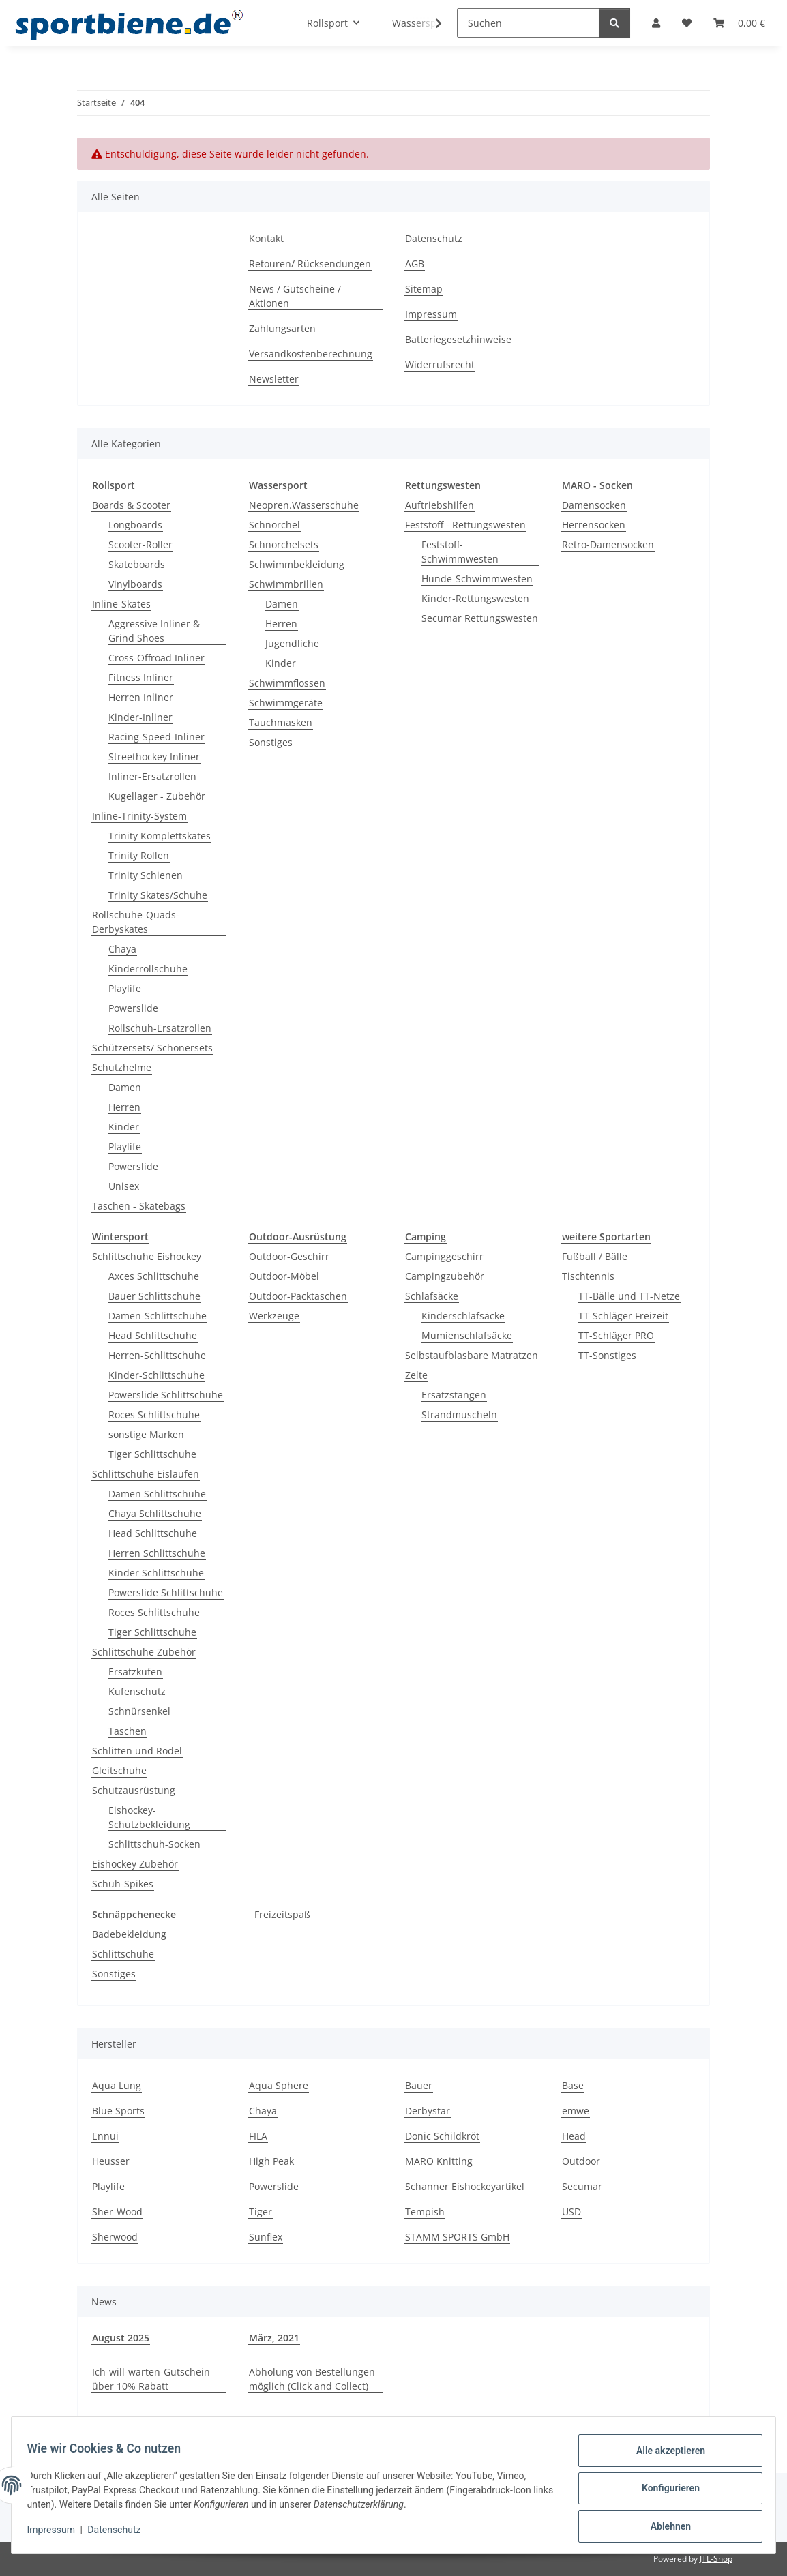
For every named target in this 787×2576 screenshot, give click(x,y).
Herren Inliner (140, 697)
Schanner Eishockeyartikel (464, 2186)
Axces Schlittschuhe (153, 1276)
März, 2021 (274, 2337)
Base (573, 2085)
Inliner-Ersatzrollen (152, 776)
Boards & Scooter (131, 504)
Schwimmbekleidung (296, 564)
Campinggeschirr (444, 1256)
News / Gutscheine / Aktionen (295, 296)
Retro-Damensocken (608, 544)
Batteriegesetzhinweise (458, 339)
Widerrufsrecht (440, 364)
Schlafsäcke (431, 1295)
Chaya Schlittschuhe (154, 1513)
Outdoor (581, 2161)
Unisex (123, 1186)
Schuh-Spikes (122, 1883)
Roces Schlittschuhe (154, 1414)
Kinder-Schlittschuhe (156, 1374)
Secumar (582, 2186)
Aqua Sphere (278, 2085)
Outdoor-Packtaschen (298, 1295)
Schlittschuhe (123, 1953)
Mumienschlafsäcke (466, 1335)
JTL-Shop (716, 2558)
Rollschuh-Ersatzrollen (159, 1027)
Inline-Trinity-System (139, 815)
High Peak (271, 2161)
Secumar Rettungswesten (479, 618)
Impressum (57, 2533)
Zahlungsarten (282, 328)
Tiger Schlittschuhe (152, 1454)
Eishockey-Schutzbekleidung (149, 1817)
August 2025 (120, 2337)
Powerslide (133, 1008)
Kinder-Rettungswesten (475, 598)
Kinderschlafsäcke (463, 1315)
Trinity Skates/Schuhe (157, 894)
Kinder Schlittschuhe (156, 1572)
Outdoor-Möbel (284, 1276)
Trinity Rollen (138, 855)
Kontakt (266, 238)
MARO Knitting (439, 2161)
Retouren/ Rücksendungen (310, 263)
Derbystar (427, 2110)
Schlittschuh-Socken (154, 1844)
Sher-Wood (117, 2211)
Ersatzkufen (135, 1671)
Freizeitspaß (282, 1914)
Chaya (122, 948)
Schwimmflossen (287, 682)
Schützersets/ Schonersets (152, 1047)
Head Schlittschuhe (152, 1335)
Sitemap (424, 288)
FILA (258, 2135)
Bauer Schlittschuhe (154, 1295)
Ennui (105, 2135)
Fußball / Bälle (594, 1256)
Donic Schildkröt (442, 2135)
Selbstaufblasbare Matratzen (471, 1355)
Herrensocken (593, 524)
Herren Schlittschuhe (156, 1552)
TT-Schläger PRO (616, 1335)
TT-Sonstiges (607, 1355)
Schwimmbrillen (286, 584)
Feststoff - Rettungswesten (465, 524)
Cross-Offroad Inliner (156, 657)
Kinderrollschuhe (148, 968)
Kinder (123, 1126)
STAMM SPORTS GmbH (457, 2236)
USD (571, 2211)
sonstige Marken (146, 1434)
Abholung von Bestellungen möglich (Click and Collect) (312, 2379)
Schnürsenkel (139, 1711)
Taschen (127, 1730)
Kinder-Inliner (140, 716)
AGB (414, 263)
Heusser (111, 2161)
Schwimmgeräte (286, 702)
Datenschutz (120, 2533)
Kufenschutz (137, 1691)
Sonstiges (271, 742)
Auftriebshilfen (439, 504)
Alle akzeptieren (663, 2456)
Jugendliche (292, 643)
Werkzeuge (274, 1315)
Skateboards (136, 564)
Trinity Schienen (145, 875)
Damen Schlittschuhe (157, 1493)
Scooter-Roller (140, 544)
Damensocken (594, 504)
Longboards (135, 524)
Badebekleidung (129, 1934)
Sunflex (265, 2236)
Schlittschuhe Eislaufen (145, 1473)
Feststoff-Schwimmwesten (460, 551)
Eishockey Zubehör (135, 1863)
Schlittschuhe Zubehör (144, 1651)
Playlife (124, 988)
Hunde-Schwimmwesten (477, 578)
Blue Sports (118, 2110)
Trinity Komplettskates (159, 835)
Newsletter (274, 378)
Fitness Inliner (140, 677)
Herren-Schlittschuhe (157, 1355)
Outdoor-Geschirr (289, 1256)
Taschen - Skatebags (138, 1205)
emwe (575, 2110)
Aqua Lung (116, 2085)
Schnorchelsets (283, 544)
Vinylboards (135, 584)
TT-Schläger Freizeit (623, 1315)
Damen (124, 1087)
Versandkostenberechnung (310, 353)
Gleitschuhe (119, 1770)
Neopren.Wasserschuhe (304, 504)
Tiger (260, 2211)
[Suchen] (528, 23)
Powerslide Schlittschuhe (165, 1394)
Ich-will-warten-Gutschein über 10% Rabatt (151, 2379)
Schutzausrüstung (133, 1790)
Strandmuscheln (459, 1414)
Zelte (416, 1374)
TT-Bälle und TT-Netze (629, 1295)
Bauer (418, 2085)
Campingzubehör (444, 1276)
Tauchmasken (280, 722)
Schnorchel (274, 524)
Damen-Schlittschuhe (157, 1315)
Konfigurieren (664, 2492)
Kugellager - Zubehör (156, 796)
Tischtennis (588, 1276)
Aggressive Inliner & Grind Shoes (154, 630)
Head (574, 2135)
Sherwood (115, 2236)
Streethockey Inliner (154, 756)
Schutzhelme (121, 1067)
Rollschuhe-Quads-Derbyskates (135, 921)
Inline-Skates (121, 603)
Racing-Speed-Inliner (156, 736)
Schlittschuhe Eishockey (146, 1256)
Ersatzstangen (453, 1394)
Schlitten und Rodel (137, 1750)
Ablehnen (664, 2527)
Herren (124, 1106)
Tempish (425, 2211)
